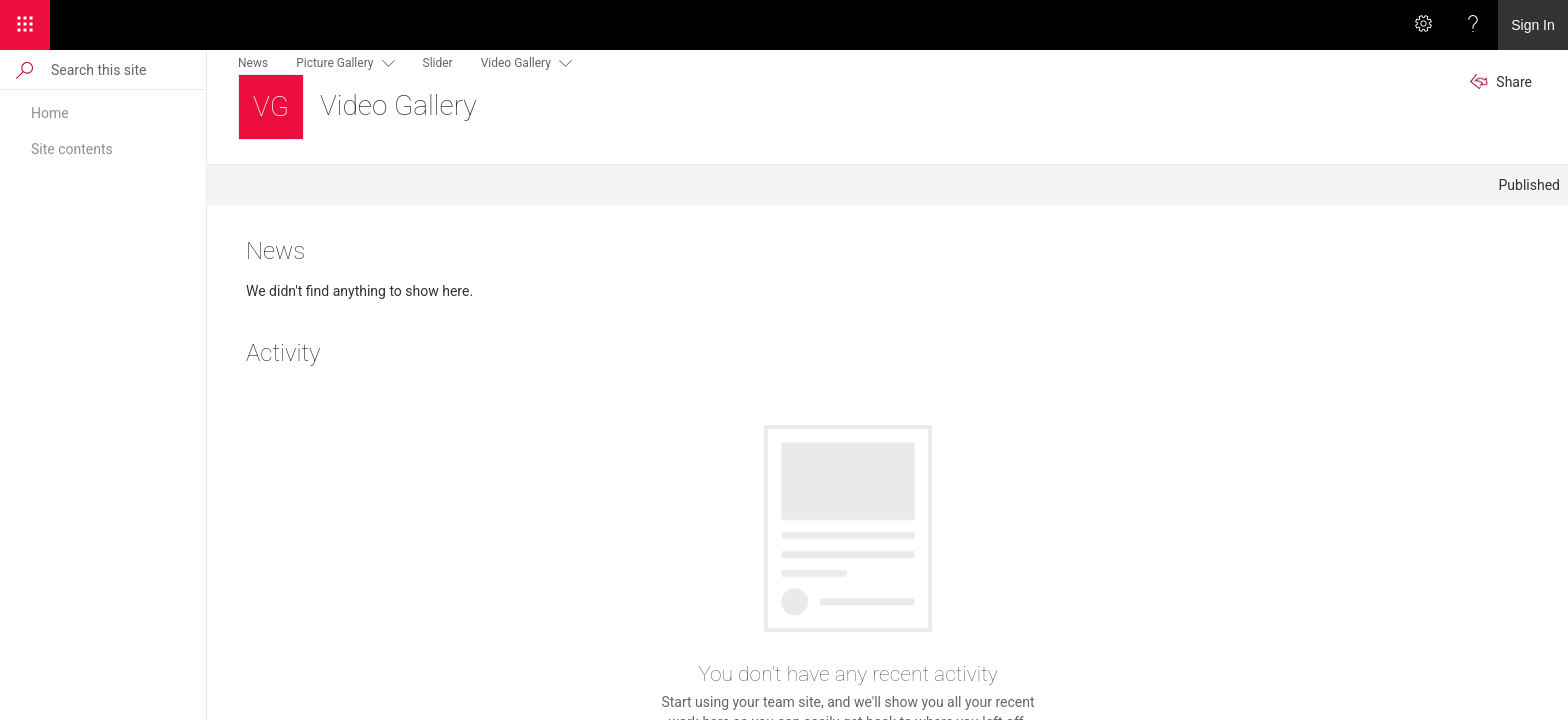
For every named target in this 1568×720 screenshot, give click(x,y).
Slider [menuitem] (438, 63)
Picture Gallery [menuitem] (334, 63)
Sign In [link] (1533, 25)
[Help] (1473, 25)
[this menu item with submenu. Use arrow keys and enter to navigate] (384, 62)
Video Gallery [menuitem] (516, 63)
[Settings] (1423, 25)
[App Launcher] (25, 25)
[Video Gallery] (271, 107)
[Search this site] (127, 69)
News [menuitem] (253, 63)
